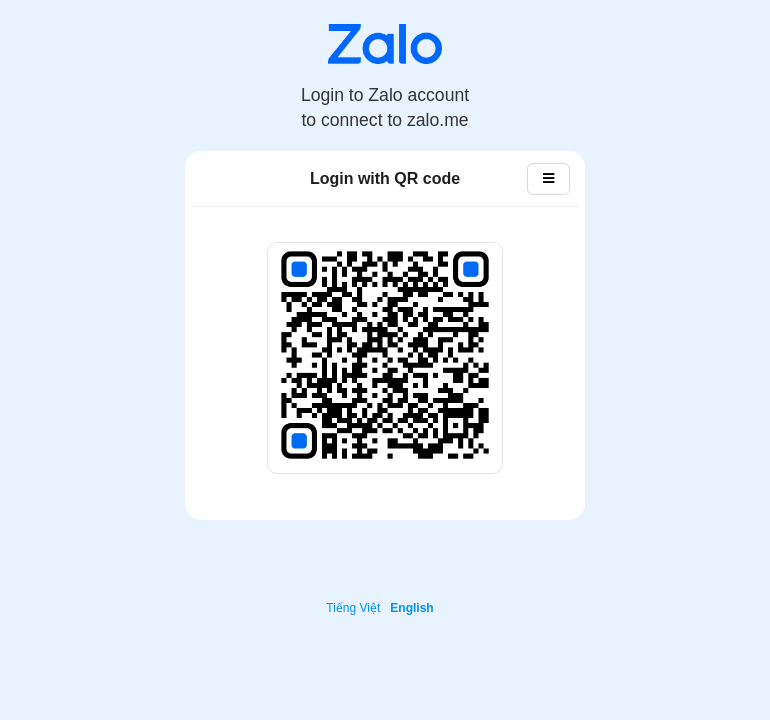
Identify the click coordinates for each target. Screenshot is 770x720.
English (411, 608)
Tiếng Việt (353, 608)
